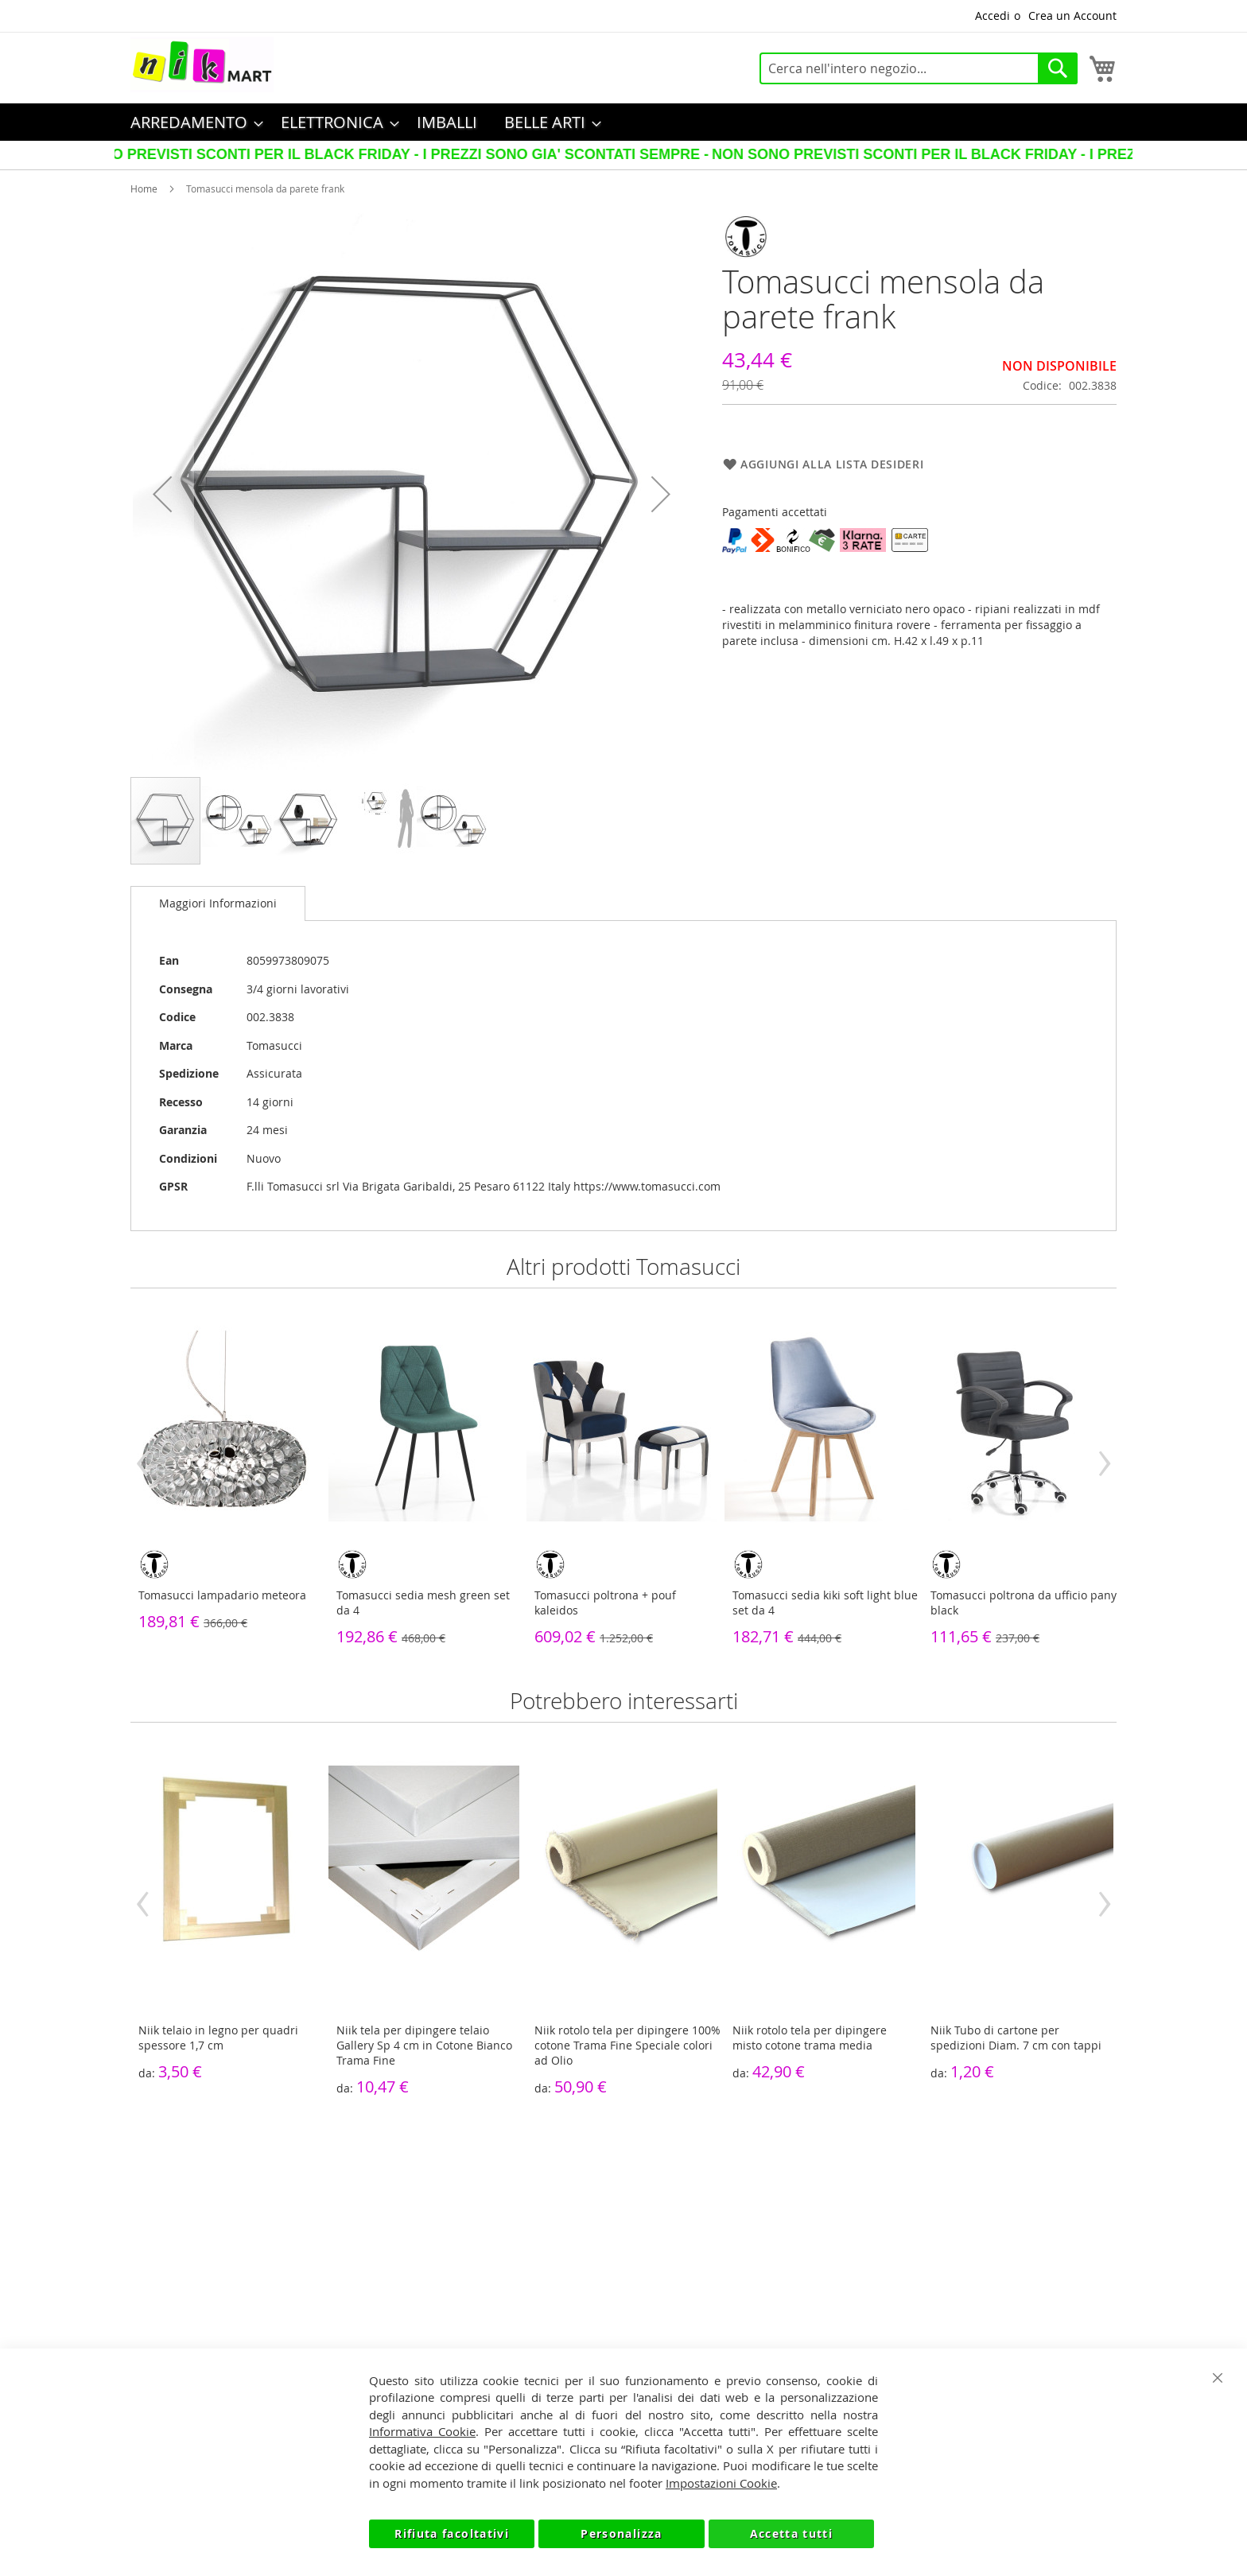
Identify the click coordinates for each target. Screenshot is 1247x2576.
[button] (162, 494)
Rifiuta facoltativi (451, 2533)
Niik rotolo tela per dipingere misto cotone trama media (809, 2037)
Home (143, 188)
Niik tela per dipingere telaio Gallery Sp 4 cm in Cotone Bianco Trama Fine (424, 2045)
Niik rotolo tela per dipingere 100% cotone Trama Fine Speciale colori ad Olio (627, 2045)
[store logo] (202, 64)
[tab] (217, 903)
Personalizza (621, 2533)
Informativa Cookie (422, 2431)
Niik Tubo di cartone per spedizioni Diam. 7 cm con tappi (1015, 2037)
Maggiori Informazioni (218, 903)
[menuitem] (192, 122)
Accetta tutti (791, 2533)
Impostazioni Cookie (721, 2483)
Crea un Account (1072, 15)
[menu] (623, 122)
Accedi (992, 15)
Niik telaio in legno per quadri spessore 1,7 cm (218, 2037)
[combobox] (918, 68)
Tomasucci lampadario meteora (222, 1595)
